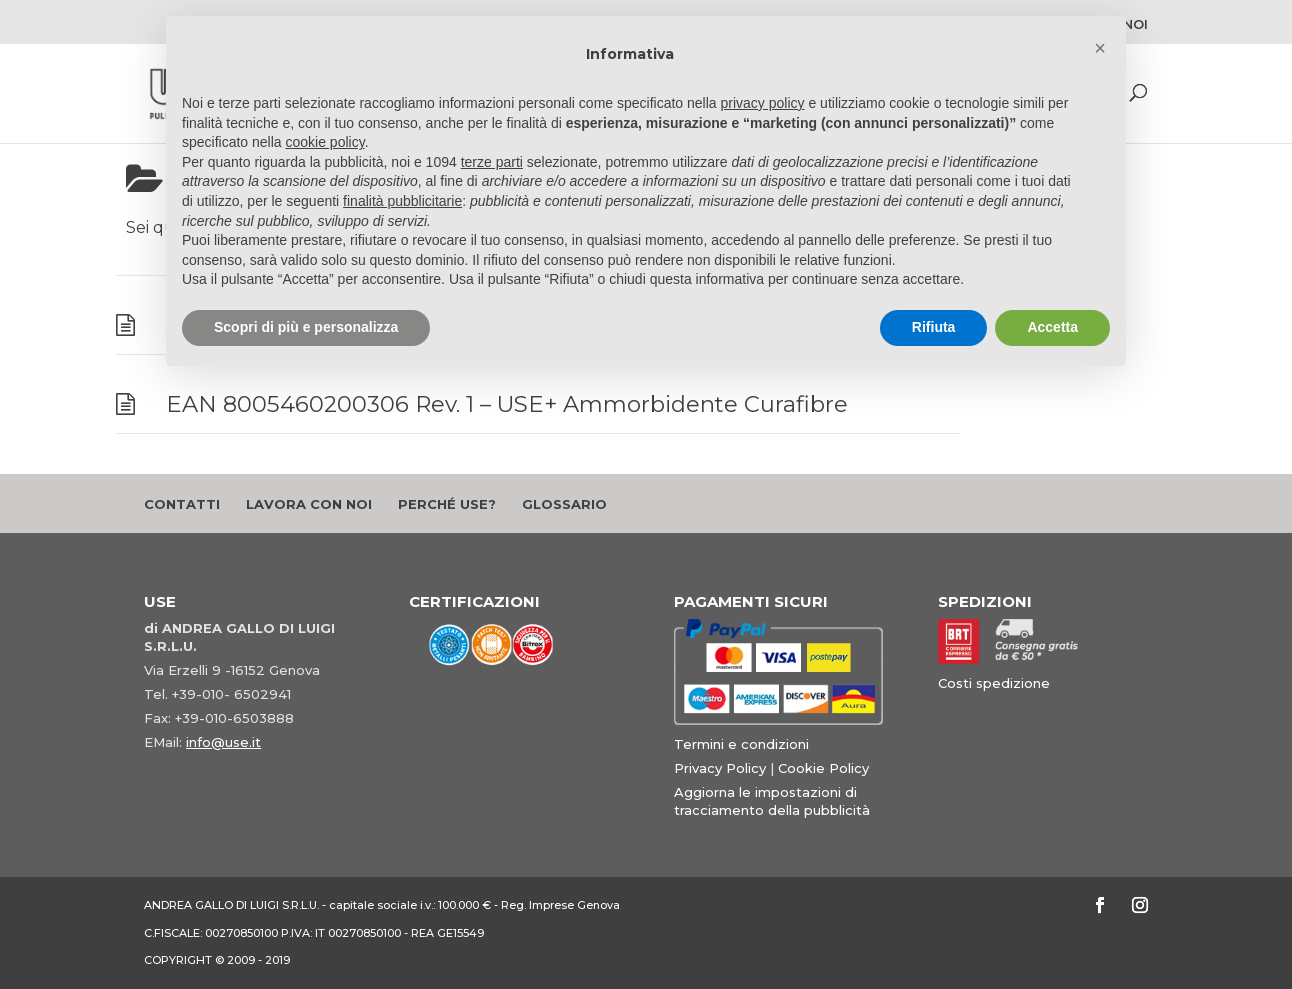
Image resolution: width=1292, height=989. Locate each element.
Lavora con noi (309, 504)
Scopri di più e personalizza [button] (306, 327)
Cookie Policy (823, 768)
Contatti (182, 504)
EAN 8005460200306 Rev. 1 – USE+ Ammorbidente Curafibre (507, 404)
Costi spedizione (994, 683)
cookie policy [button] (325, 142)
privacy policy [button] (763, 103)
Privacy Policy (720, 768)
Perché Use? (447, 504)
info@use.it (223, 742)
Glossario (564, 504)
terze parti (492, 162)
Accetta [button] (1052, 327)
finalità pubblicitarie (402, 201)
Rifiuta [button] (934, 327)
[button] (1100, 48)
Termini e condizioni (741, 744)
